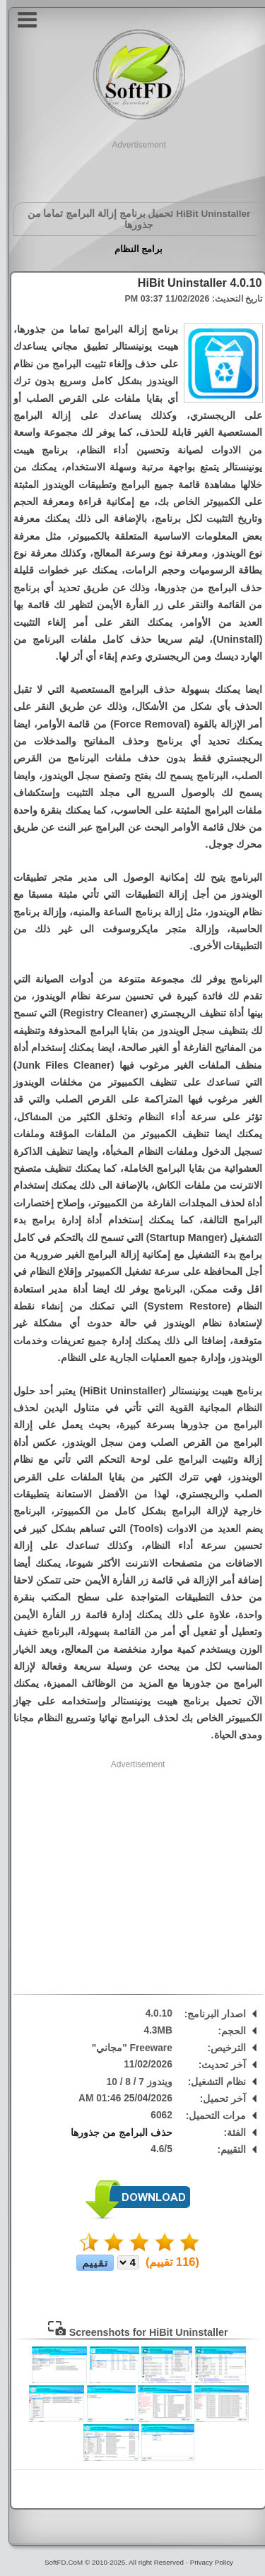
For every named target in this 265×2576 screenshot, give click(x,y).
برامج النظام (132, 249)
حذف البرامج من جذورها (114, 2132)
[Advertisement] (133, 168)
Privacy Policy (205, 2562)
